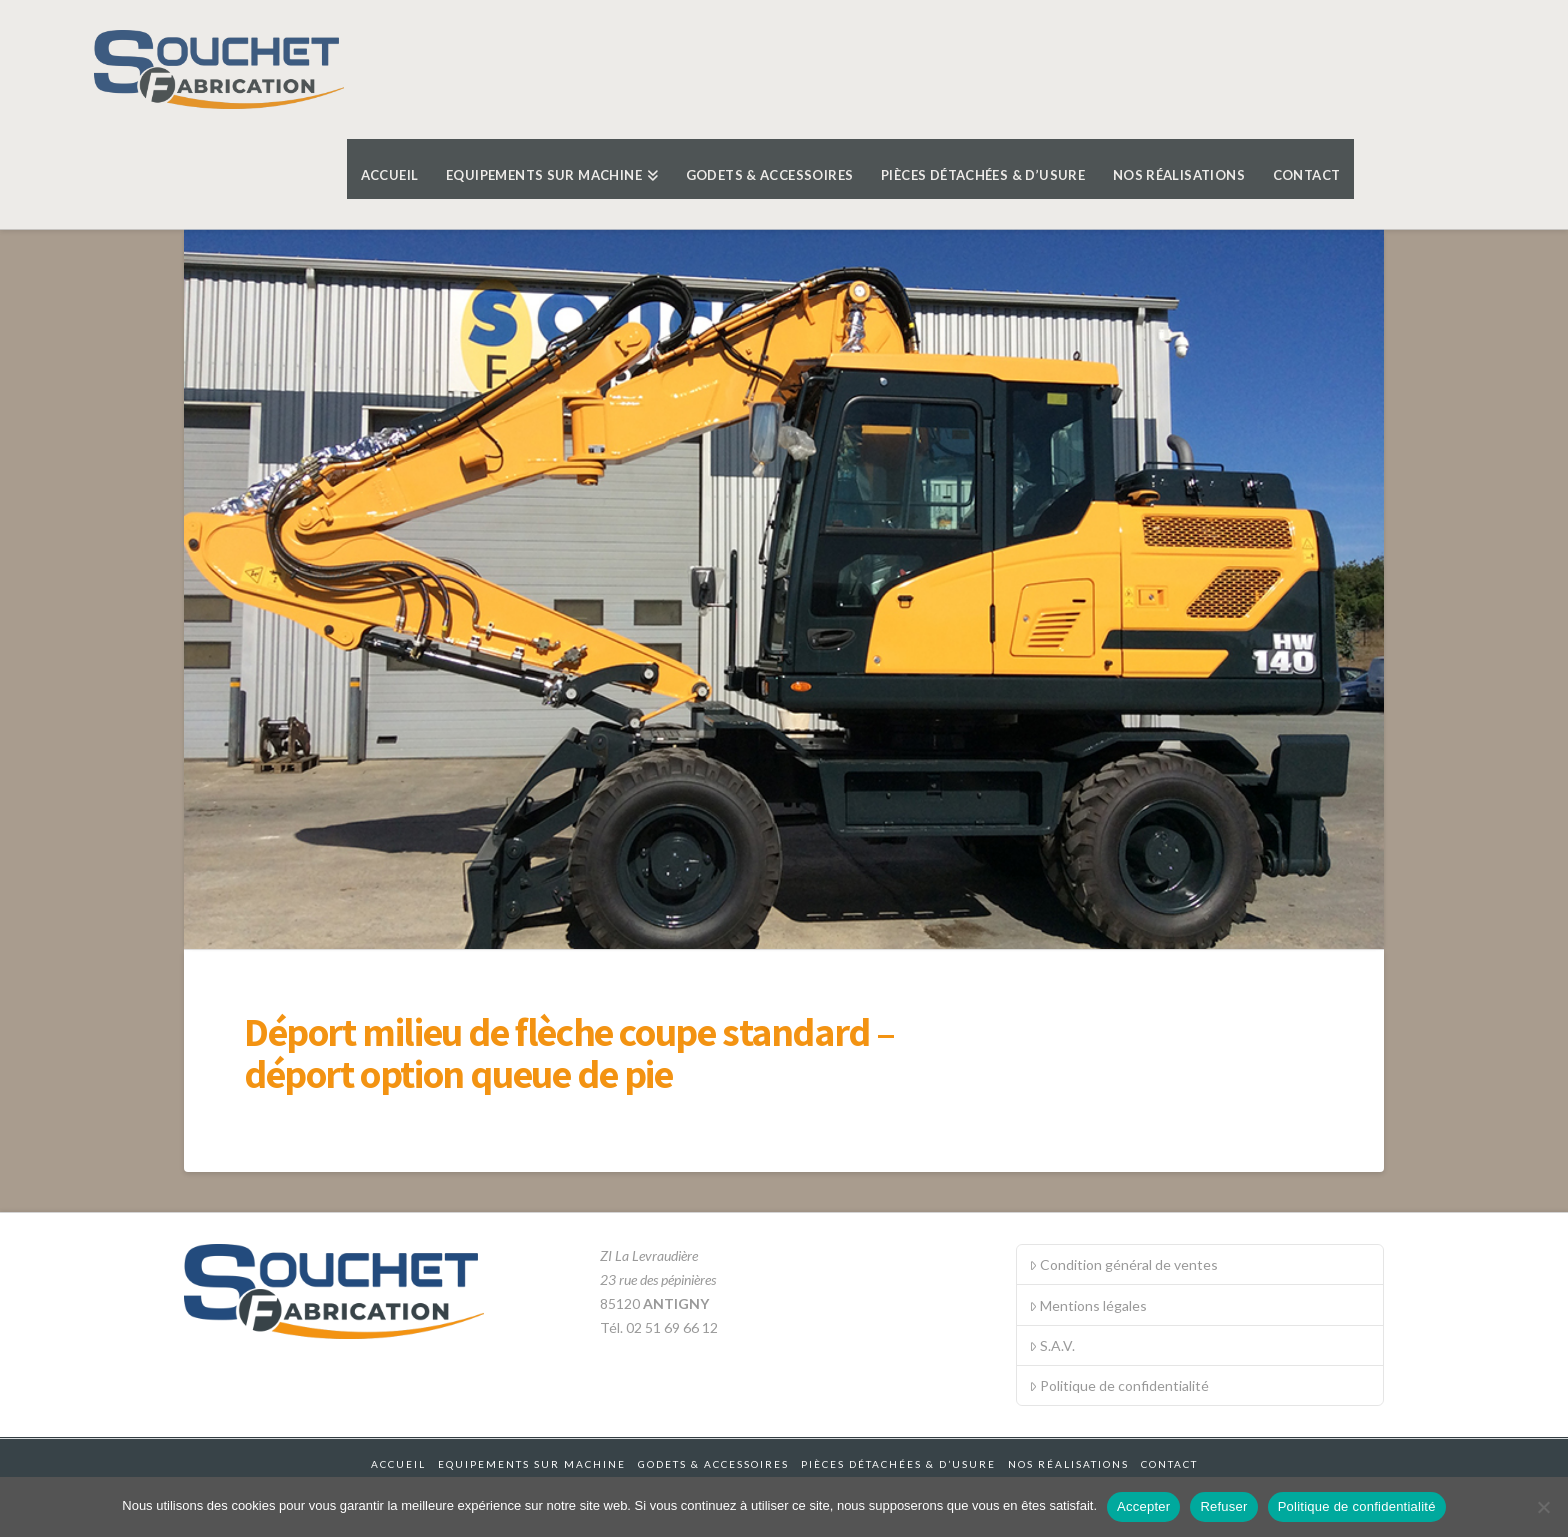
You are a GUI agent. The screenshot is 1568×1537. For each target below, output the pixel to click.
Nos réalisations (1068, 1464)
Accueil (398, 1464)
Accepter (1143, 1506)
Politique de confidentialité (1119, 1385)
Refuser (1223, 1506)
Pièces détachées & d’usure (898, 1464)
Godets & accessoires (713, 1464)
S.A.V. (1052, 1345)
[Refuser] (1543, 1507)
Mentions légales (1088, 1305)
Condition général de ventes (1123, 1264)
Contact (1169, 1464)
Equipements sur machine (532, 1464)
